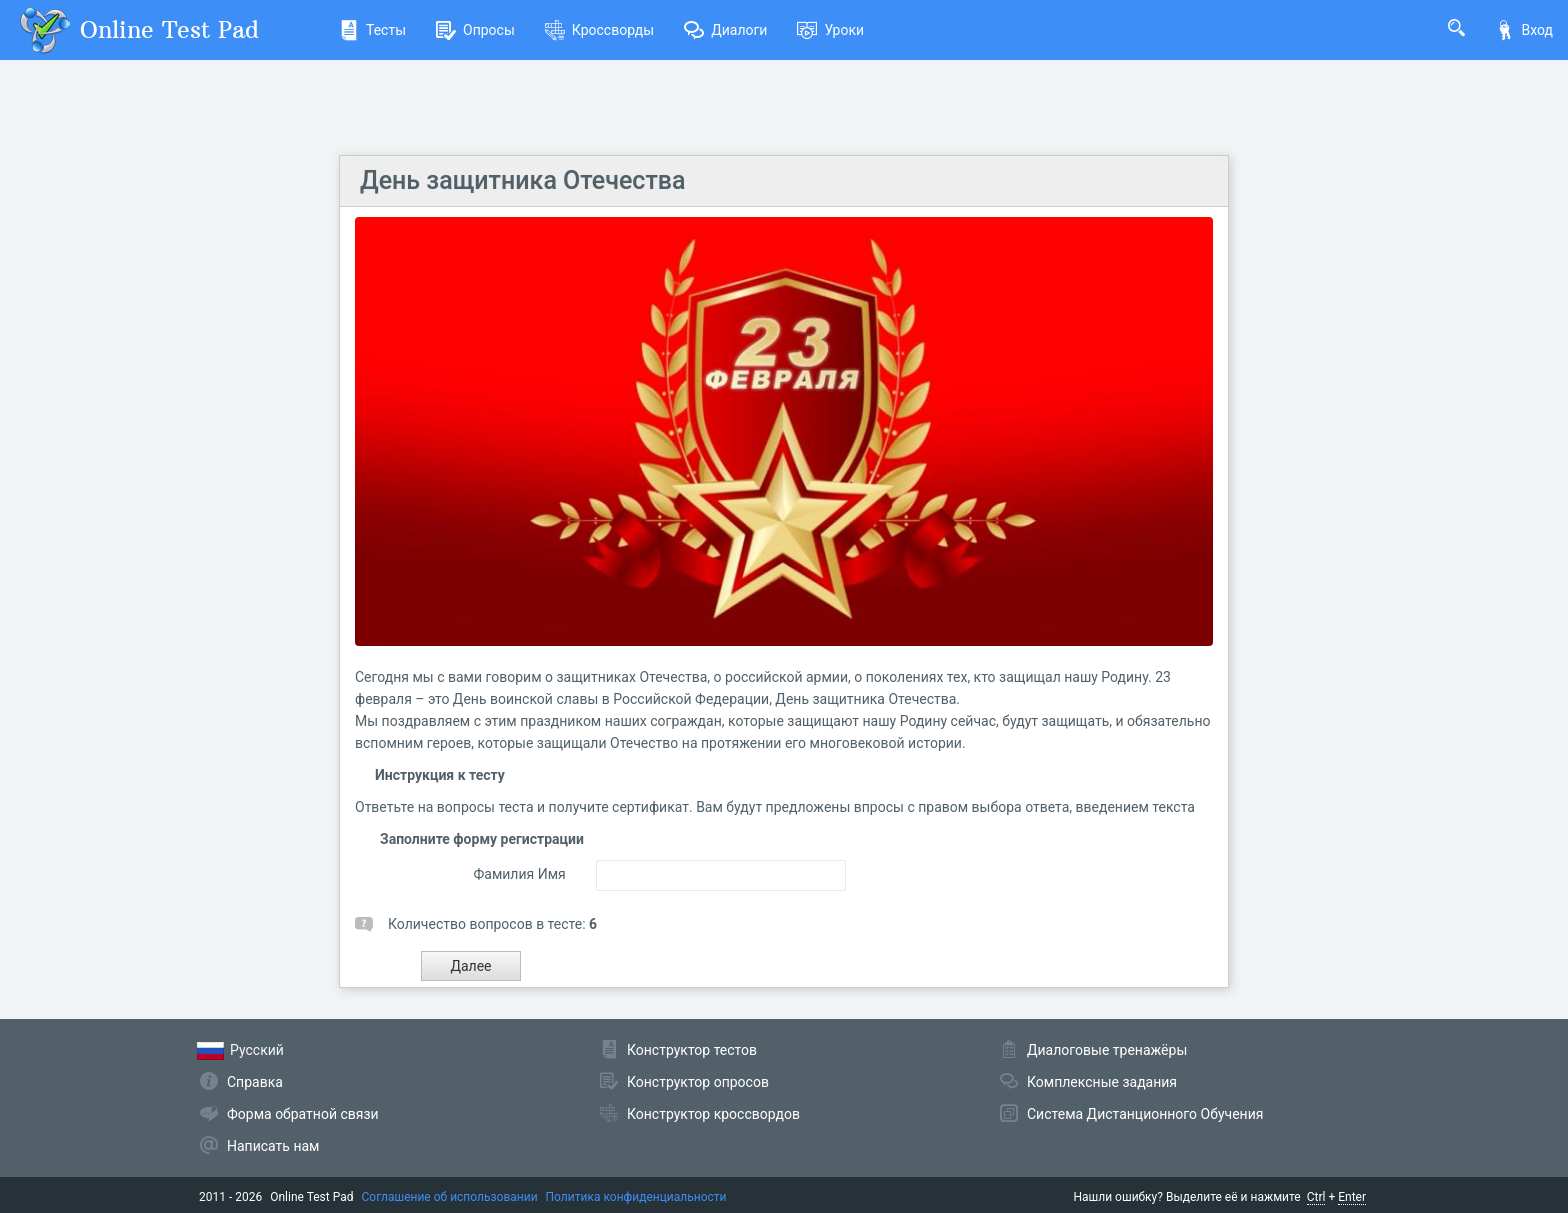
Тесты (372, 30)
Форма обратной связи (303, 1114)
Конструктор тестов (692, 1050)
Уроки (830, 30)
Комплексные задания (1102, 1082)
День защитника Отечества (523, 180)
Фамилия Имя (519, 874)
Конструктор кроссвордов (713, 1114)
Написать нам (273, 1146)
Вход (1524, 30)
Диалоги (725, 30)
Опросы (475, 30)
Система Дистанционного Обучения (1145, 1114)
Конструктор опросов (698, 1082)
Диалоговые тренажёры (1107, 1050)
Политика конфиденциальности (636, 1197)
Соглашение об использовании (450, 1197)
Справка (255, 1082)
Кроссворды (599, 30)
